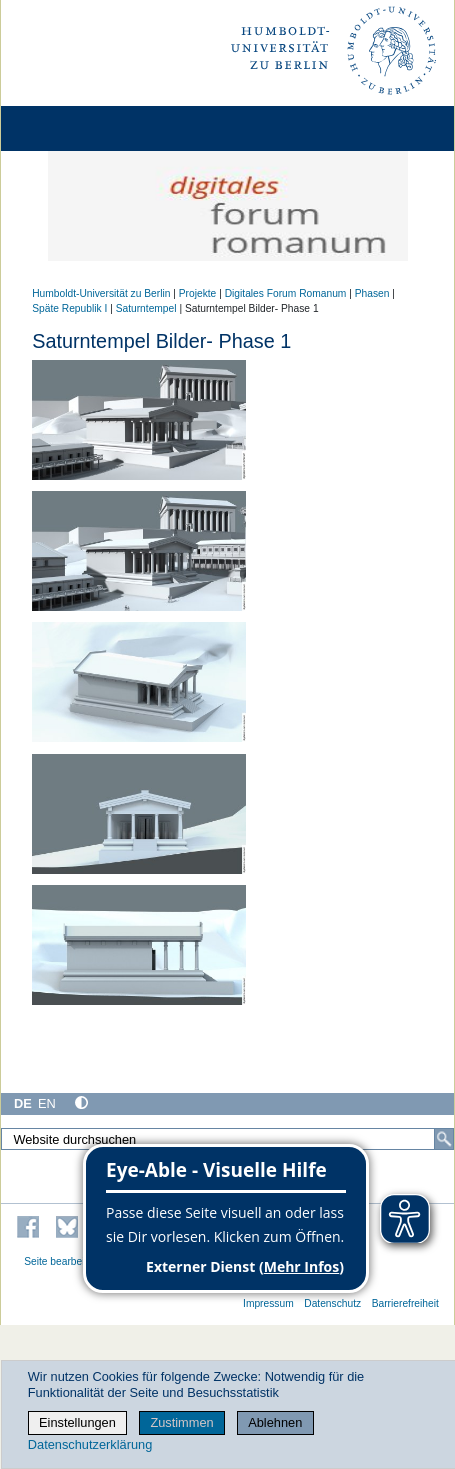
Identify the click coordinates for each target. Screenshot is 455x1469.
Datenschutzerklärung (90, 1444)
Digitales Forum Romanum (286, 293)
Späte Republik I (69, 308)
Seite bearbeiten (61, 1261)
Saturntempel (146, 308)
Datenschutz (332, 1303)
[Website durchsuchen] (227, 1139)
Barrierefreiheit (405, 1303)
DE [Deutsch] (23, 1103)
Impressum (268, 1303)
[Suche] (444, 1139)
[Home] (72, 128)
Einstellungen (77, 1422)
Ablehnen (275, 1422)
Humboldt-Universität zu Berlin (101, 293)
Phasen (372, 293)
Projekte (198, 293)
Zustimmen (181, 1422)
